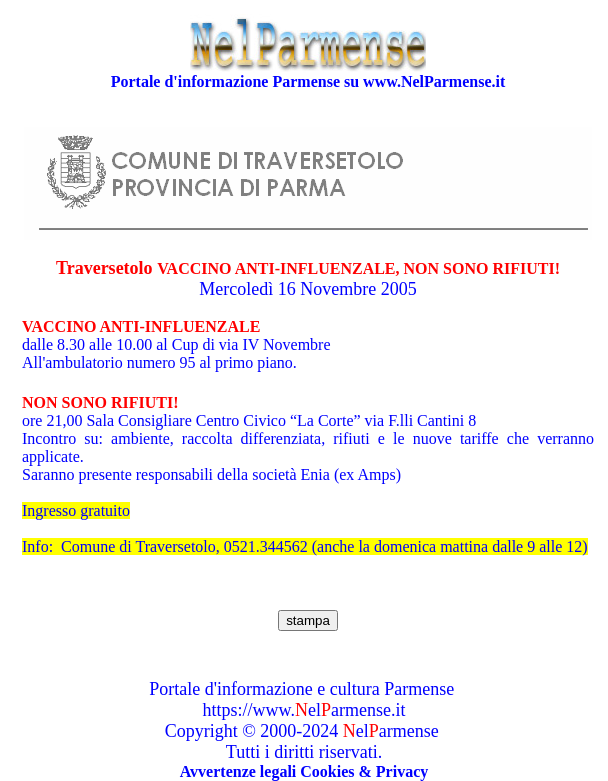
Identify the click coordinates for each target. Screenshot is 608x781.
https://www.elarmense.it (304, 710)
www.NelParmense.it (434, 81)
